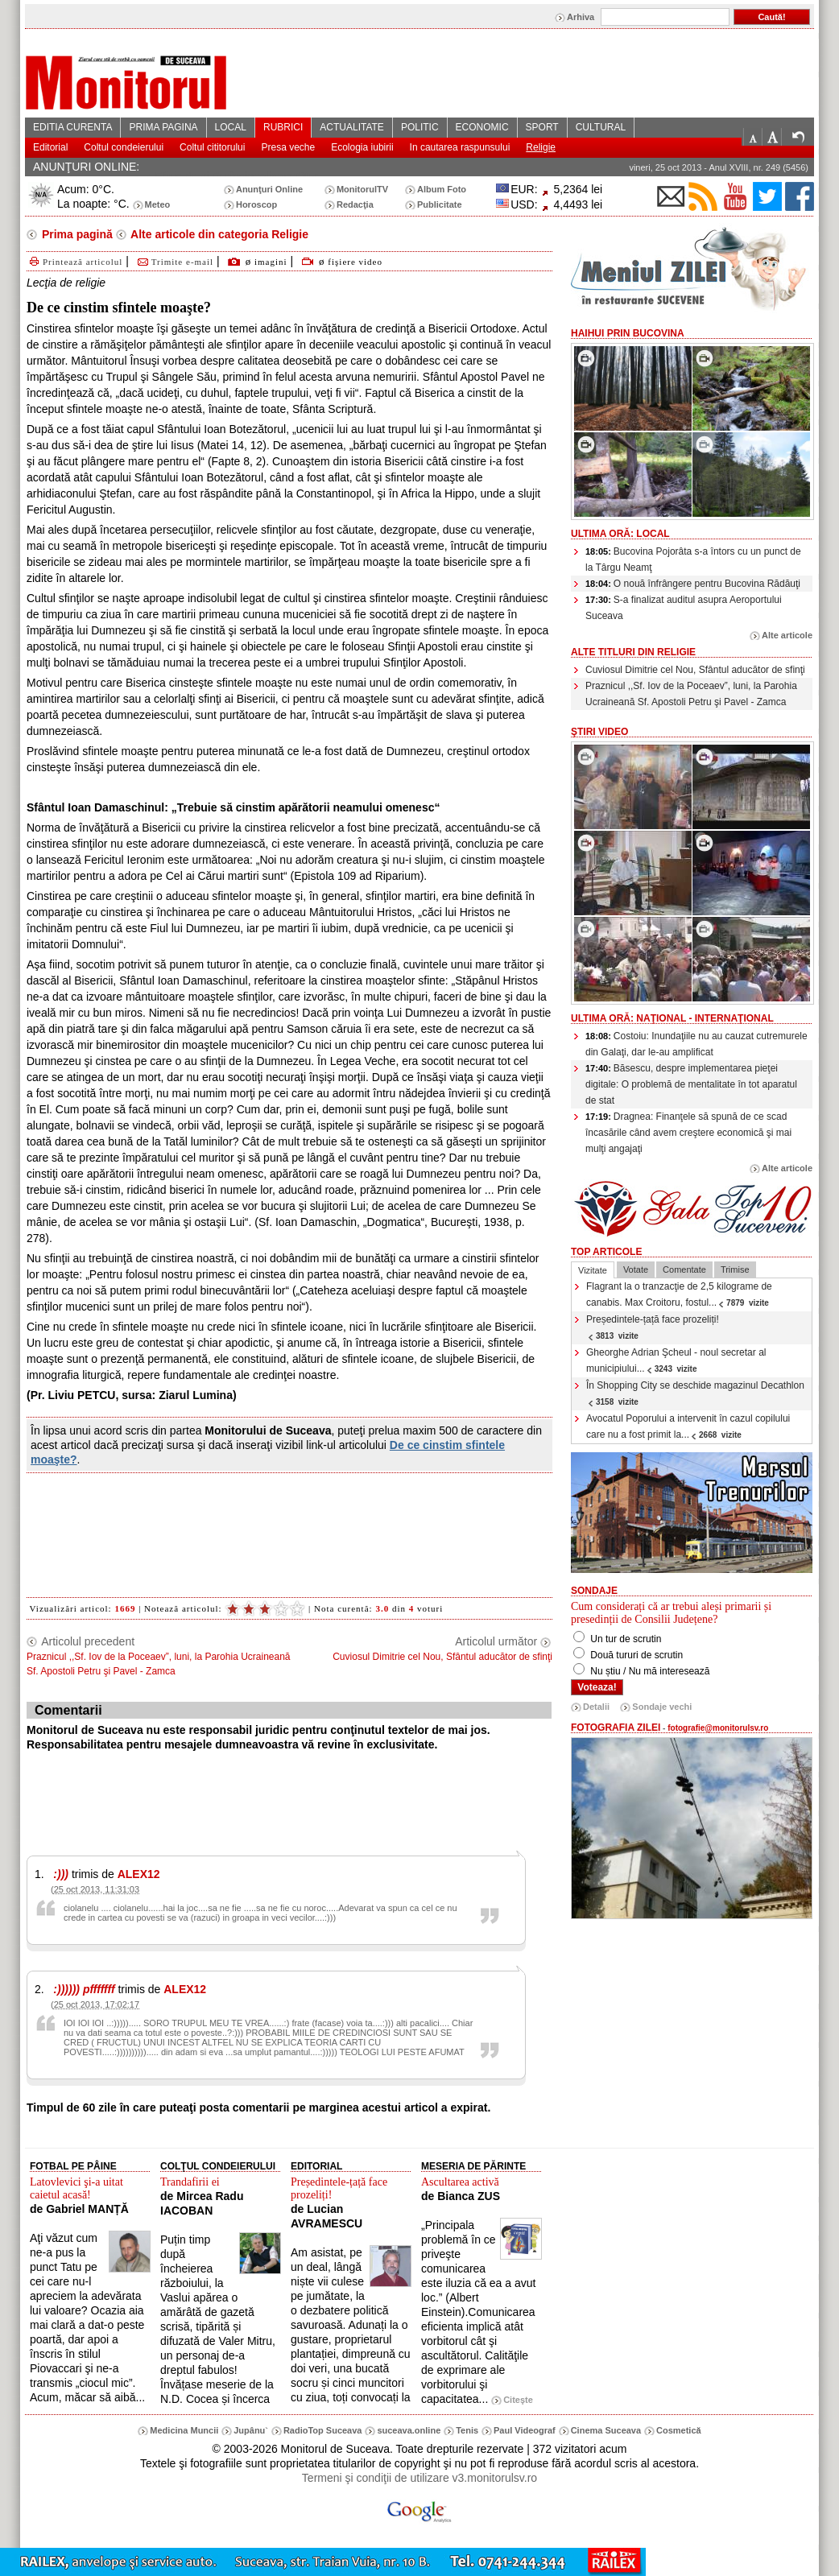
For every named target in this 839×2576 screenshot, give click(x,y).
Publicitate (439, 204)
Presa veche (288, 147)
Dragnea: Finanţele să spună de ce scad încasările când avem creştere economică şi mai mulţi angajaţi (688, 1132)
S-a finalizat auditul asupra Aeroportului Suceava (683, 607)
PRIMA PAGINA (163, 127)
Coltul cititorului (212, 147)
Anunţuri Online (269, 189)
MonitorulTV (362, 189)
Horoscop (256, 204)
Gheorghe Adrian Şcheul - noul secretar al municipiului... (676, 1360)
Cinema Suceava (606, 2430)
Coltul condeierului (123, 147)
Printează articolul (74, 261)
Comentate (684, 1269)
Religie (541, 147)
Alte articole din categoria (218, 234)
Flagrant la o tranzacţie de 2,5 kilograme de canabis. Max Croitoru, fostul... (679, 1294)
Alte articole (787, 635)
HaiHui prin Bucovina (627, 333)
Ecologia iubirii (362, 147)
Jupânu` (251, 2430)
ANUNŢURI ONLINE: (86, 166)
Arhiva (580, 17)
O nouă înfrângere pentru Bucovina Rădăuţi (692, 583)
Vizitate (592, 1270)
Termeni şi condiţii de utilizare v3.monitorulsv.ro (419, 2477)
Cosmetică (678, 2430)
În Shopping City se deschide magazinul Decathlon (695, 1393)
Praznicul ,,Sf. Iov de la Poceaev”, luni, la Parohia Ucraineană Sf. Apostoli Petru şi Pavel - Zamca (691, 694)
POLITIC (420, 127)
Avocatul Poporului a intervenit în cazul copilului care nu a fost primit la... (688, 1426)
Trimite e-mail (174, 261)
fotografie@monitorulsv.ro (717, 1728)
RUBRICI (283, 127)
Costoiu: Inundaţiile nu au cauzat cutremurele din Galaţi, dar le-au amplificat (696, 1044)
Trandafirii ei (190, 2182)
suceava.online (408, 2430)
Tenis (467, 2430)
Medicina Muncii (184, 2430)
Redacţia (355, 204)
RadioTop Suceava (322, 2430)
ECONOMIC (482, 127)
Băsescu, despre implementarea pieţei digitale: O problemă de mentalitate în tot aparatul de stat (691, 1084)
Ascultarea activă (460, 2182)
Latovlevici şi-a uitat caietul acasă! (76, 2188)
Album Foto (441, 189)
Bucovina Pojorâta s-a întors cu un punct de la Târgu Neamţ (693, 559)
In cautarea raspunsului (460, 147)
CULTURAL (601, 127)
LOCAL (230, 127)
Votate (635, 1269)
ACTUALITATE (352, 127)
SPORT (542, 127)
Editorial (50, 147)
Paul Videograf (525, 2430)
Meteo (158, 204)
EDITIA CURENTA (72, 127)
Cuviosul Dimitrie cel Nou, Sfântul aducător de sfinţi (695, 669)
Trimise (735, 1269)
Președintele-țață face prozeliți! (652, 1327)
